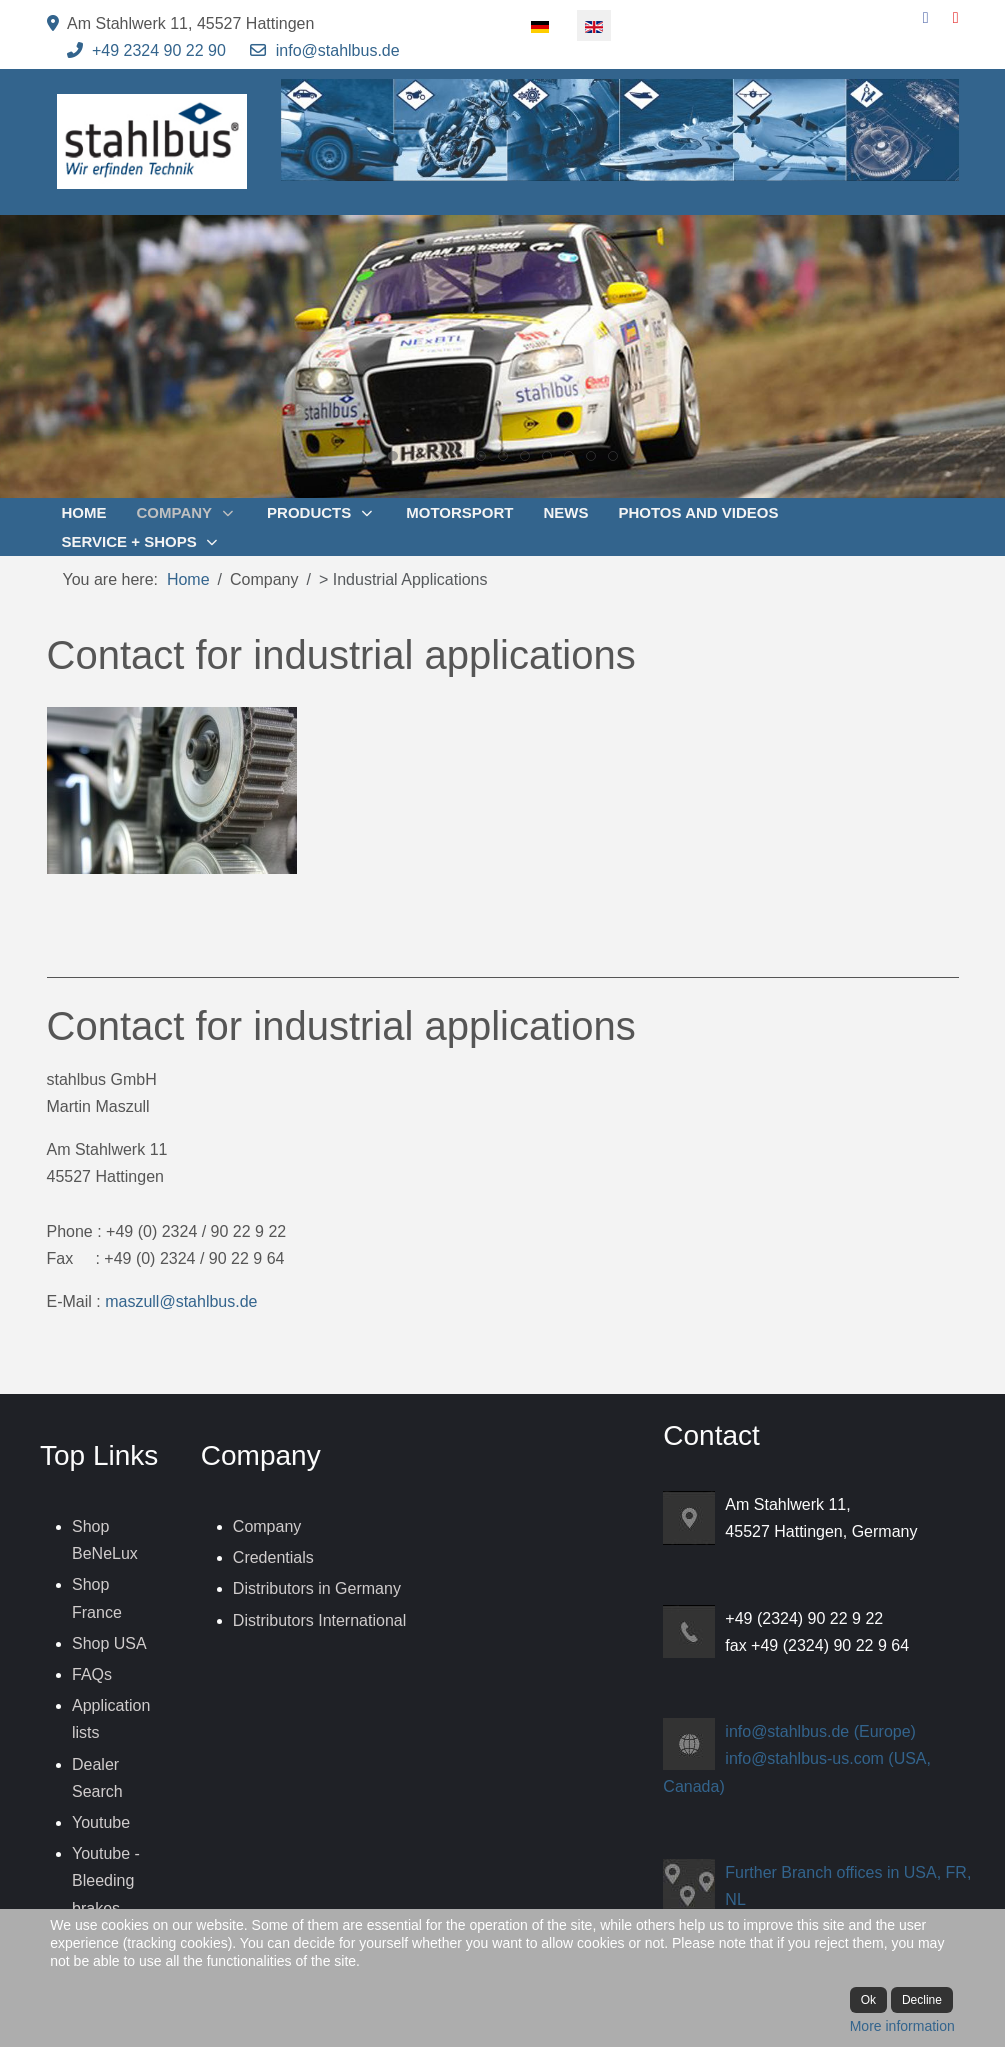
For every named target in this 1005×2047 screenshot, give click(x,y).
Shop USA (109, 1643)
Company (267, 1526)
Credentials (273, 1557)
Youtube (101, 1822)
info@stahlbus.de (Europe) (820, 1731)
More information (902, 2026)
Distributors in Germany (317, 1588)
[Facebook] (926, 17)
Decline (922, 2000)
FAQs (92, 1674)
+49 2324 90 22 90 (159, 50)
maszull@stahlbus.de (181, 1301)
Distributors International (319, 1620)
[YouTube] (956, 17)
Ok (868, 2000)
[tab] (393, 456)
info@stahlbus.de (338, 50)
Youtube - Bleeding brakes (106, 1880)
